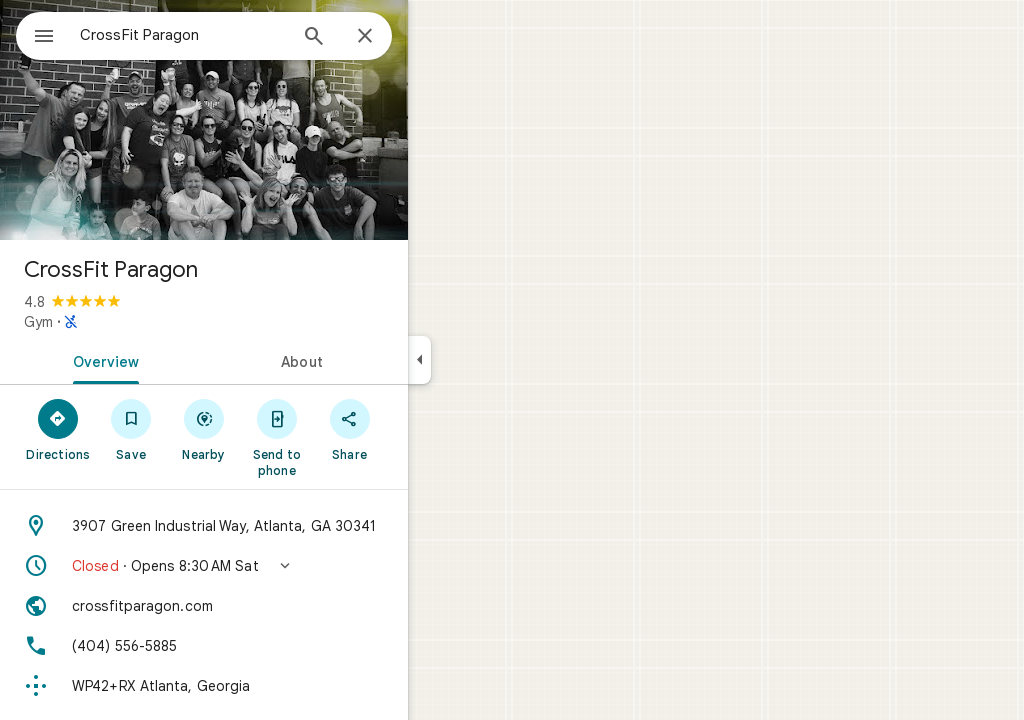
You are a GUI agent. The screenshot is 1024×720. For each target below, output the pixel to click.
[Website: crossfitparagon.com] (276, 606)
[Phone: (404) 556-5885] (276, 646)
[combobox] (235, 35)
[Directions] (130, 429)
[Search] (386, 38)
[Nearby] (276, 429)
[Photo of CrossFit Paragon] (276, 120)
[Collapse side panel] (491, 360)
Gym (110, 322)
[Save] (203, 429)
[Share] (421, 429)
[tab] (174, 360)
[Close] (437, 37)
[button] (276, 566)
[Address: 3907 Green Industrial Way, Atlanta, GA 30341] (276, 526)
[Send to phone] (348, 437)
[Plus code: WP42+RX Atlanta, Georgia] (276, 686)
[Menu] (36, 34)
